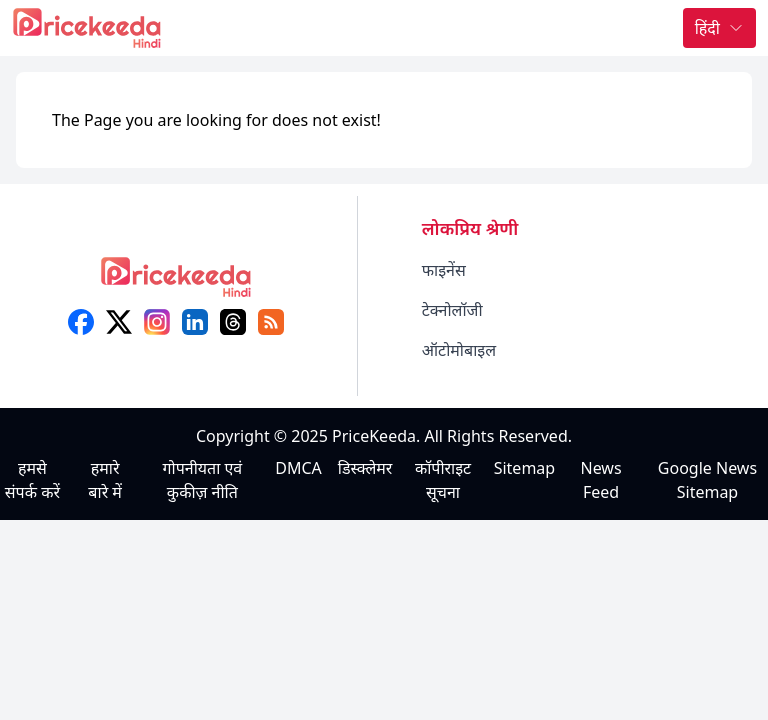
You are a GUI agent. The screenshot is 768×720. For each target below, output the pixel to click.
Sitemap (525, 468)
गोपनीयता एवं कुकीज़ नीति (203, 480)
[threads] (233, 322)
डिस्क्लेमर (365, 468)
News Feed (601, 480)
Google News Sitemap (707, 480)
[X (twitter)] (119, 322)
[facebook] (81, 322)
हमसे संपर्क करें (32, 480)
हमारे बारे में (105, 480)
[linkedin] (195, 322)
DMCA (298, 468)
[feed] (271, 322)
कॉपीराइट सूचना (443, 480)
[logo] (176, 283)
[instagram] (157, 322)
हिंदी (719, 28)
